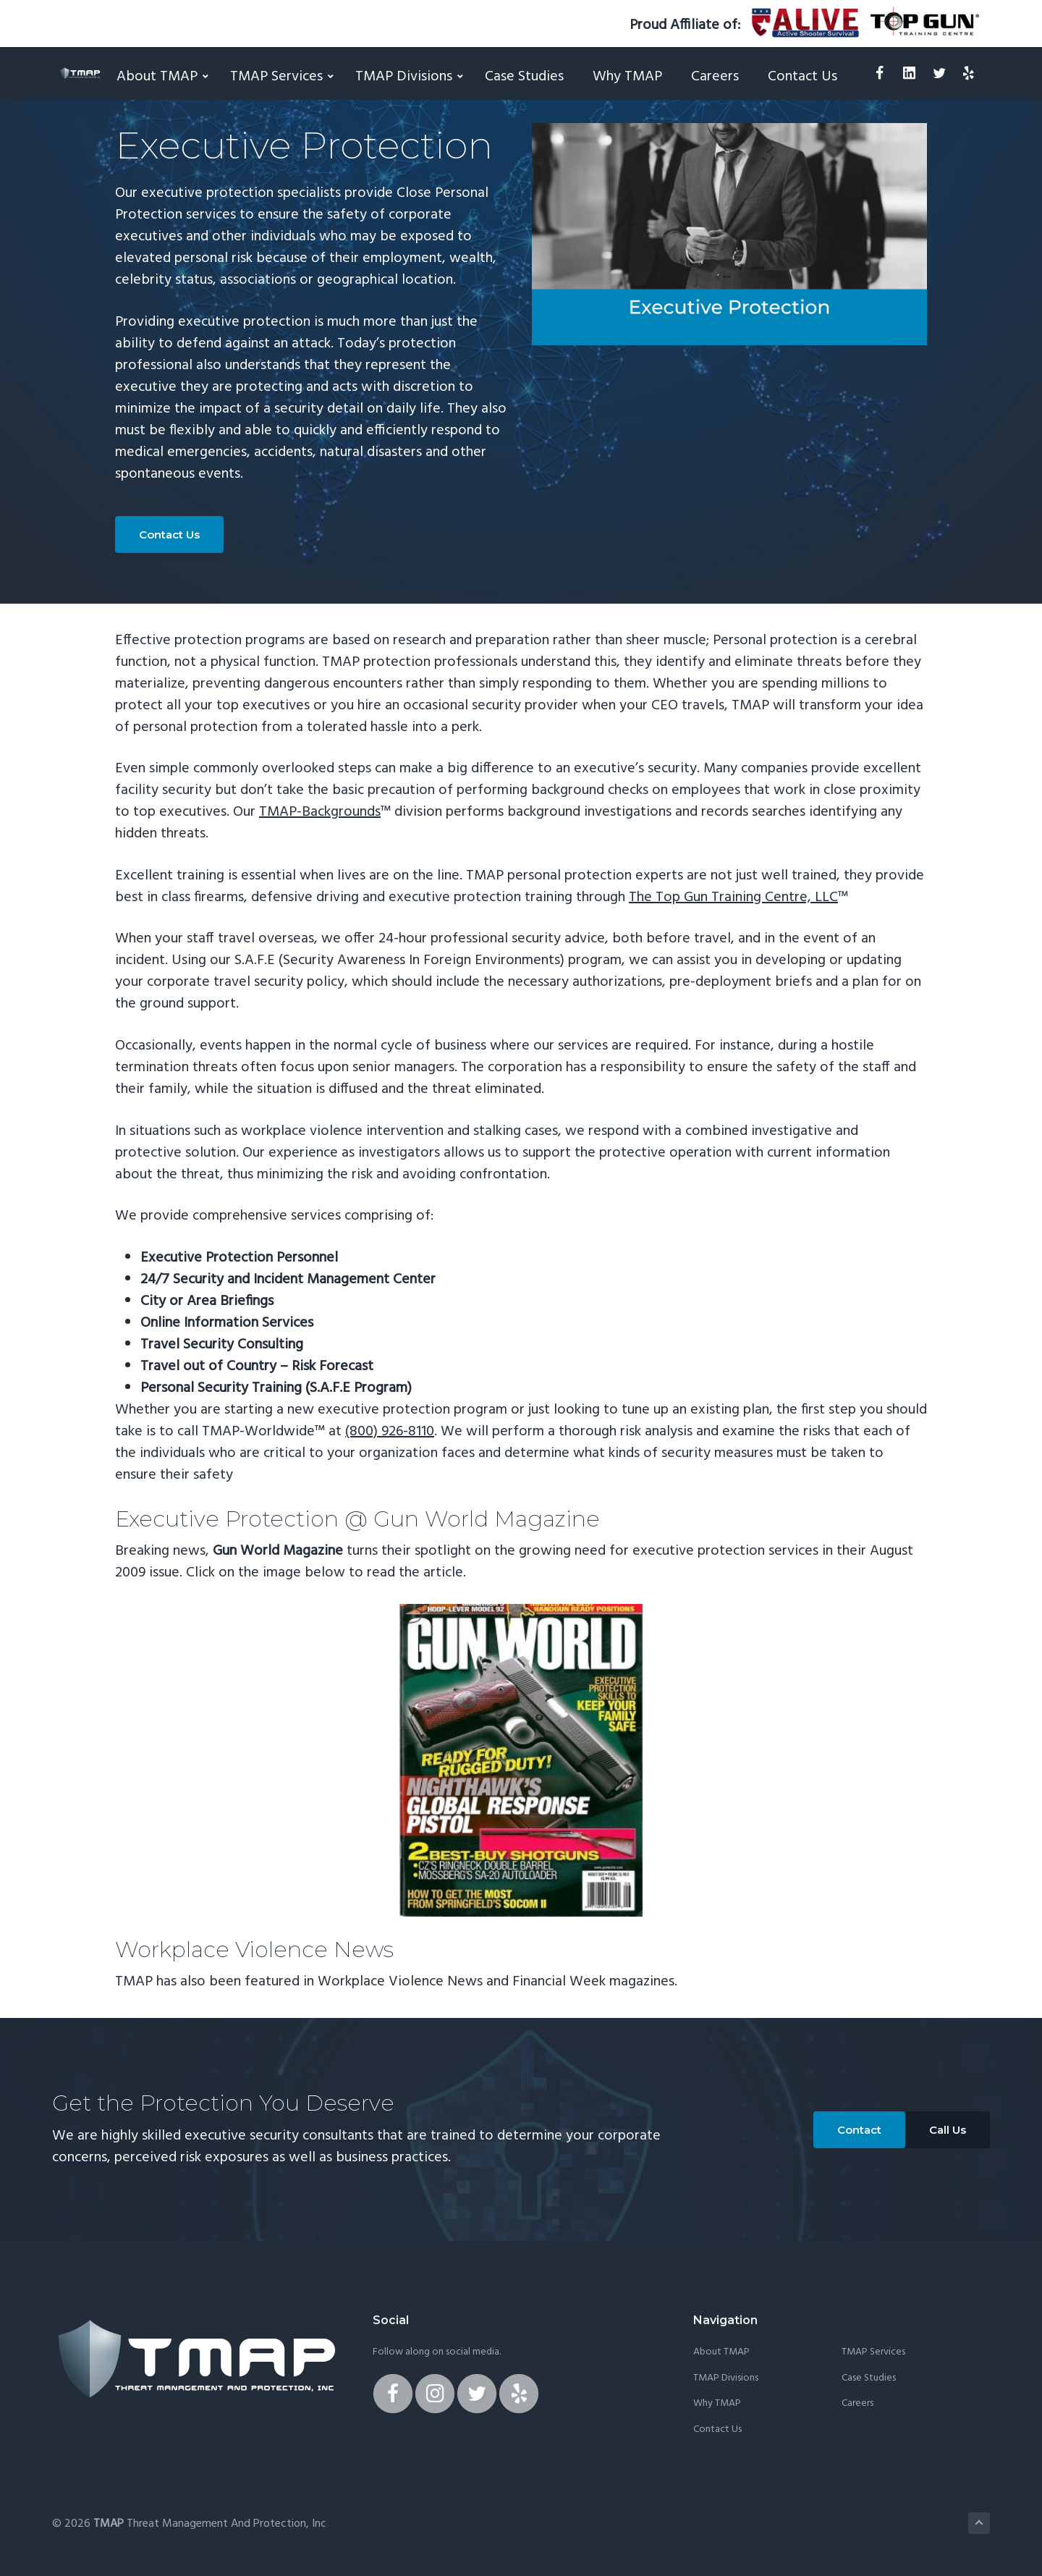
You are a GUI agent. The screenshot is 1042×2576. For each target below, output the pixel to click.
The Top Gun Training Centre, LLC (733, 897)
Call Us (947, 2130)
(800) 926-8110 (389, 1431)
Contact (859, 2130)
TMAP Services (873, 2352)
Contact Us (169, 534)
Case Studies (869, 2378)
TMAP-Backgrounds (320, 812)
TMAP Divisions (725, 2378)
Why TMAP (717, 2404)
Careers (857, 2404)
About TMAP (721, 2352)
